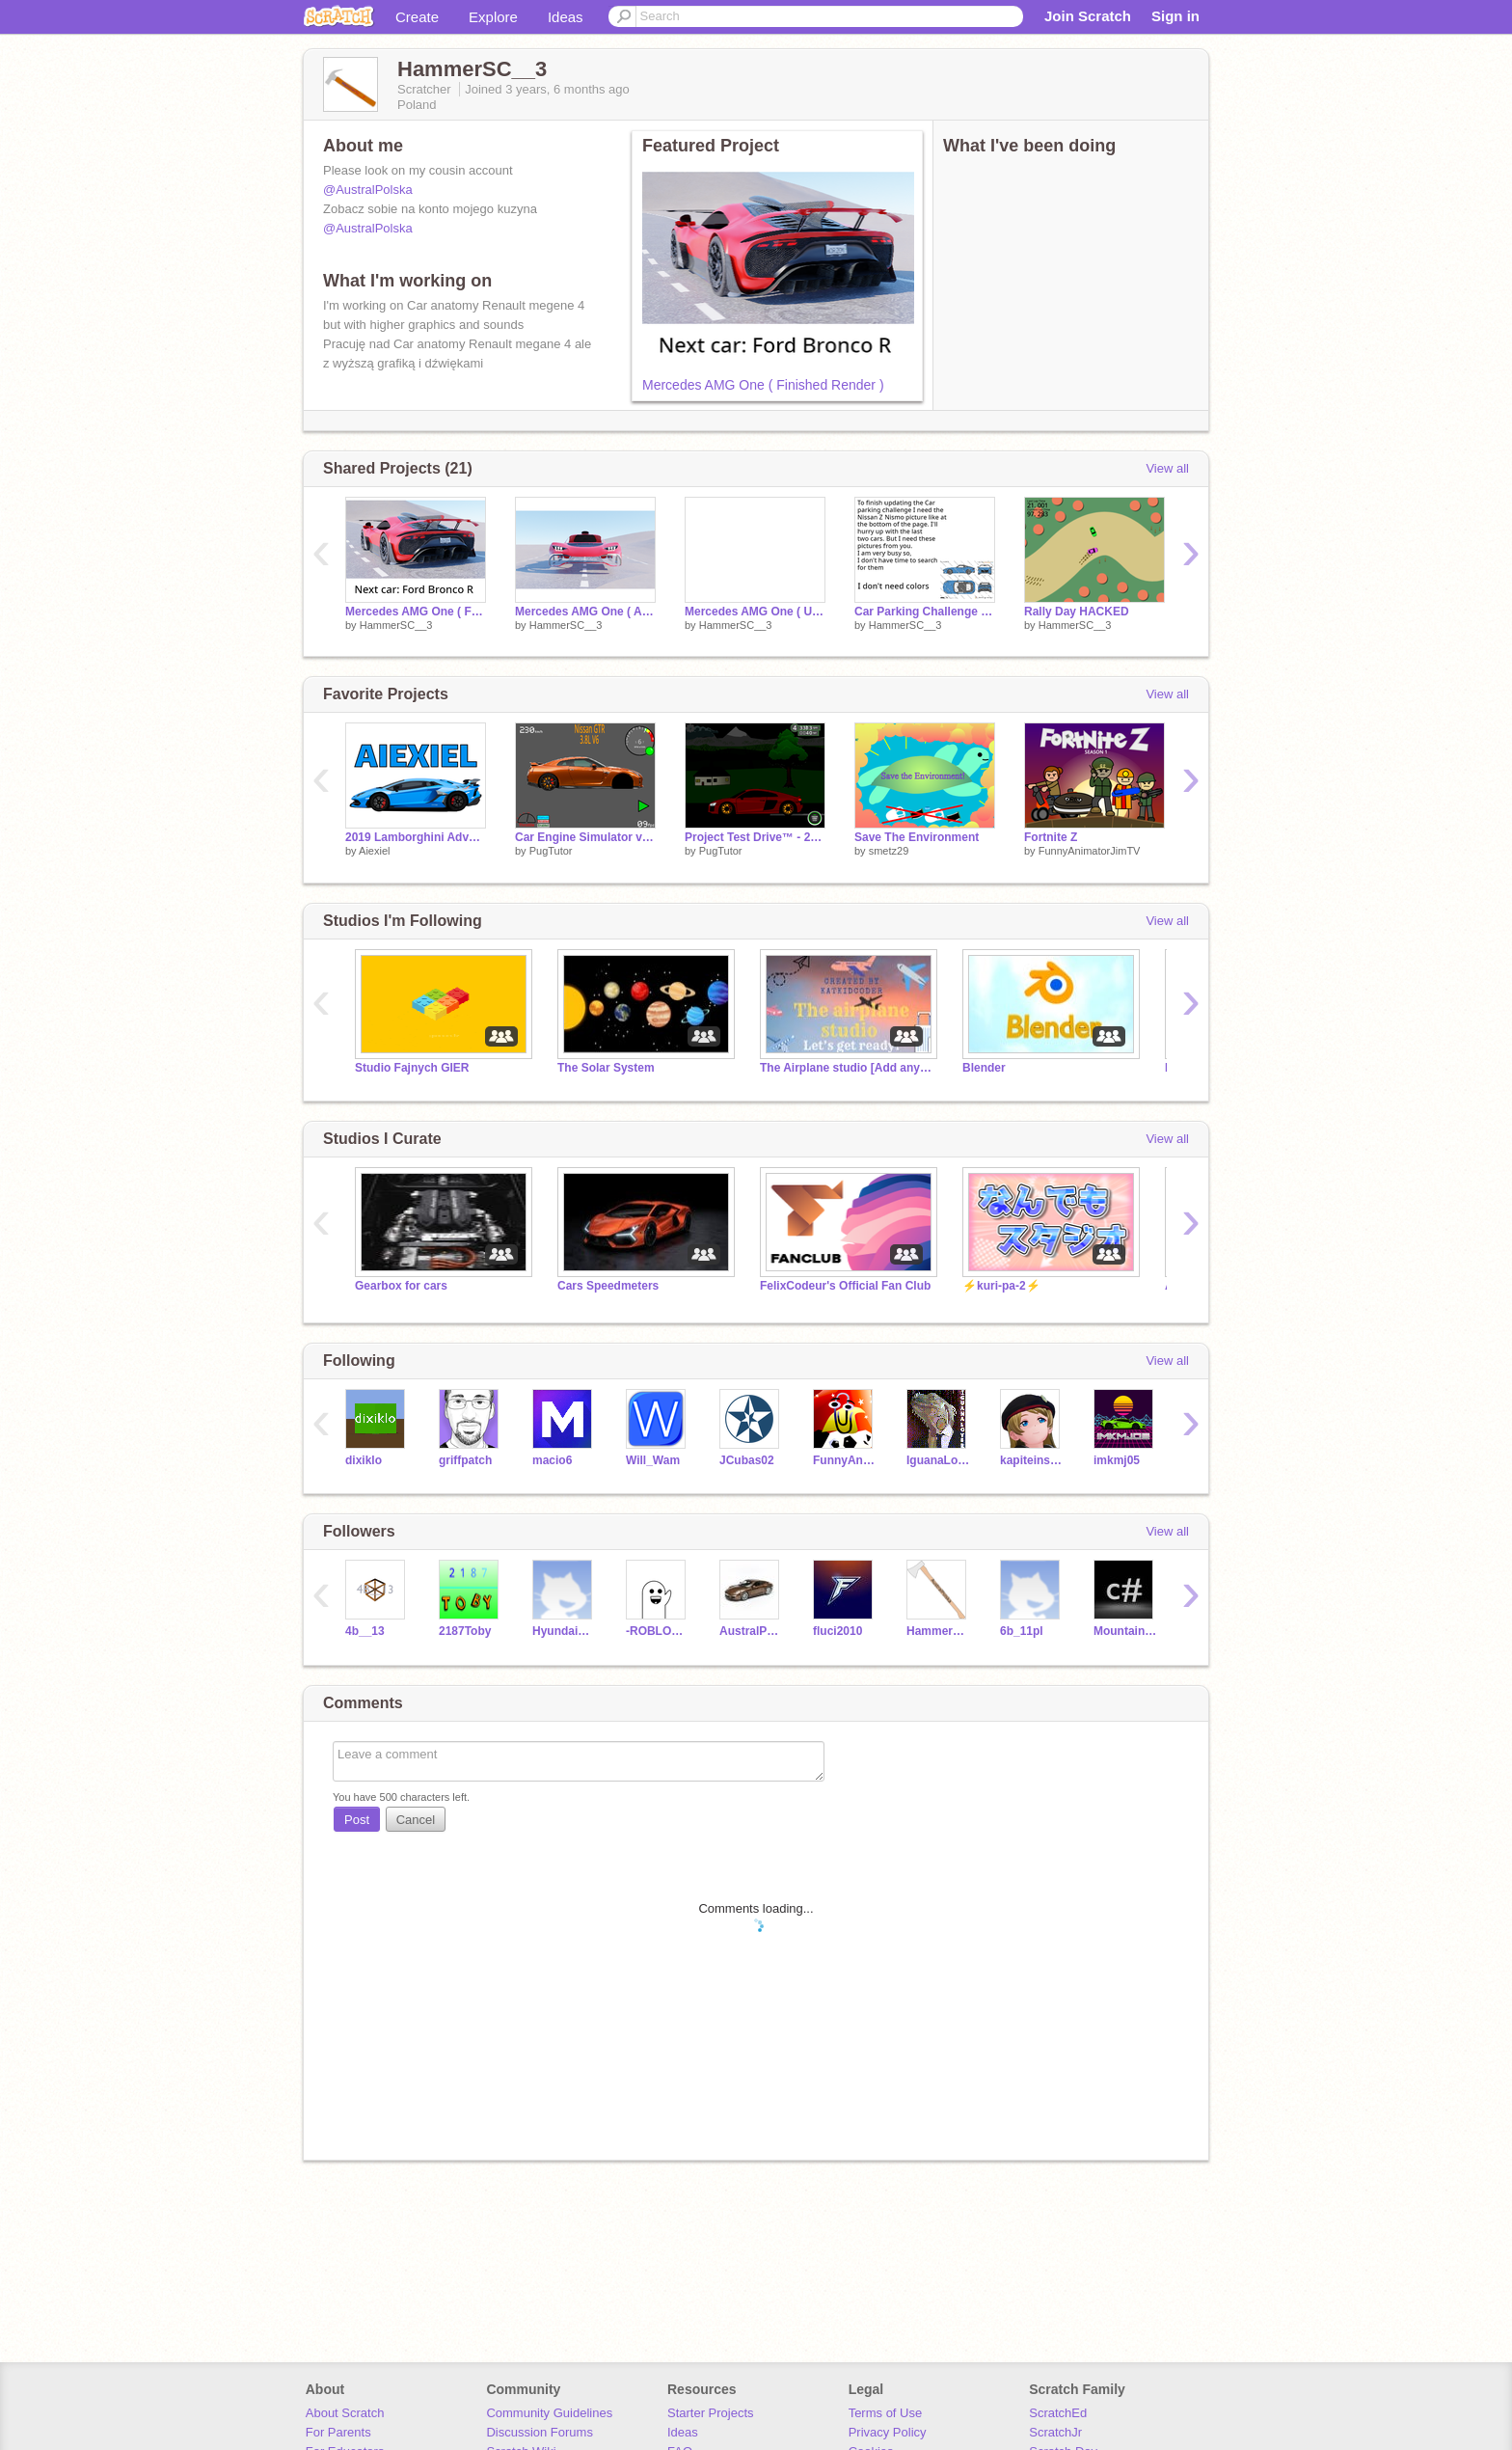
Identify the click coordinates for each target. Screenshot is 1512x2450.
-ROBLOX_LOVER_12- (658, 1631)
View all (1167, 468)
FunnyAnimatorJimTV (1090, 851)
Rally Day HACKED (1076, 611)
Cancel (415, 1819)
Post (356, 1819)
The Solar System (606, 1068)
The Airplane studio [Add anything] (846, 1068)
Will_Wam (653, 1460)
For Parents (338, 2432)
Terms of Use (886, 2413)
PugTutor (551, 851)
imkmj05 (1117, 1460)
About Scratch (345, 2413)
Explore (493, 17)
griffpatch (465, 1460)
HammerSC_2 (938, 1631)
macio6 (552, 1460)
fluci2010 (837, 1631)
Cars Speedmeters (608, 1286)
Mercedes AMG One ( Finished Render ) (763, 385)
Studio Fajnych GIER (412, 1068)
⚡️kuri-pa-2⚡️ (1001, 1286)
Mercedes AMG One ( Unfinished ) (755, 611)
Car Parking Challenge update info (924, 611)
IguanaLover (938, 1460)
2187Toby (465, 1631)
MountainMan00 (1126, 1631)
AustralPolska (751, 1631)
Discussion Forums (539, 2432)
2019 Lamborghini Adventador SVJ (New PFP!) (415, 837)
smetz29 (889, 851)
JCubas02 (746, 1460)
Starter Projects (710, 2413)
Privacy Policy (888, 2432)
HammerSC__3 (396, 625)
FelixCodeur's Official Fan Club (845, 1286)
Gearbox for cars (401, 1286)
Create (417, 17)
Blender (984, 1068)
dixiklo (363, 1460)
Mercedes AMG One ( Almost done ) (585, 611)
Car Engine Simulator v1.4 (585, 837)
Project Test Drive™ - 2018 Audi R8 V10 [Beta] (755, 837)
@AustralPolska (368, 189)
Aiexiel (374, 851)
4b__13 (365, 1631)
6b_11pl (1021, 1631)
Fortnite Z (1050, 837)
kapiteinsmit (1032, 1460)
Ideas (565, 17)
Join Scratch (1087, 16)
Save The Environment (916, 837)
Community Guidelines (549, 2413)
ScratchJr (1055, 2432)
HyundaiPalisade (564, 1631)
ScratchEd (1058, 2413)
